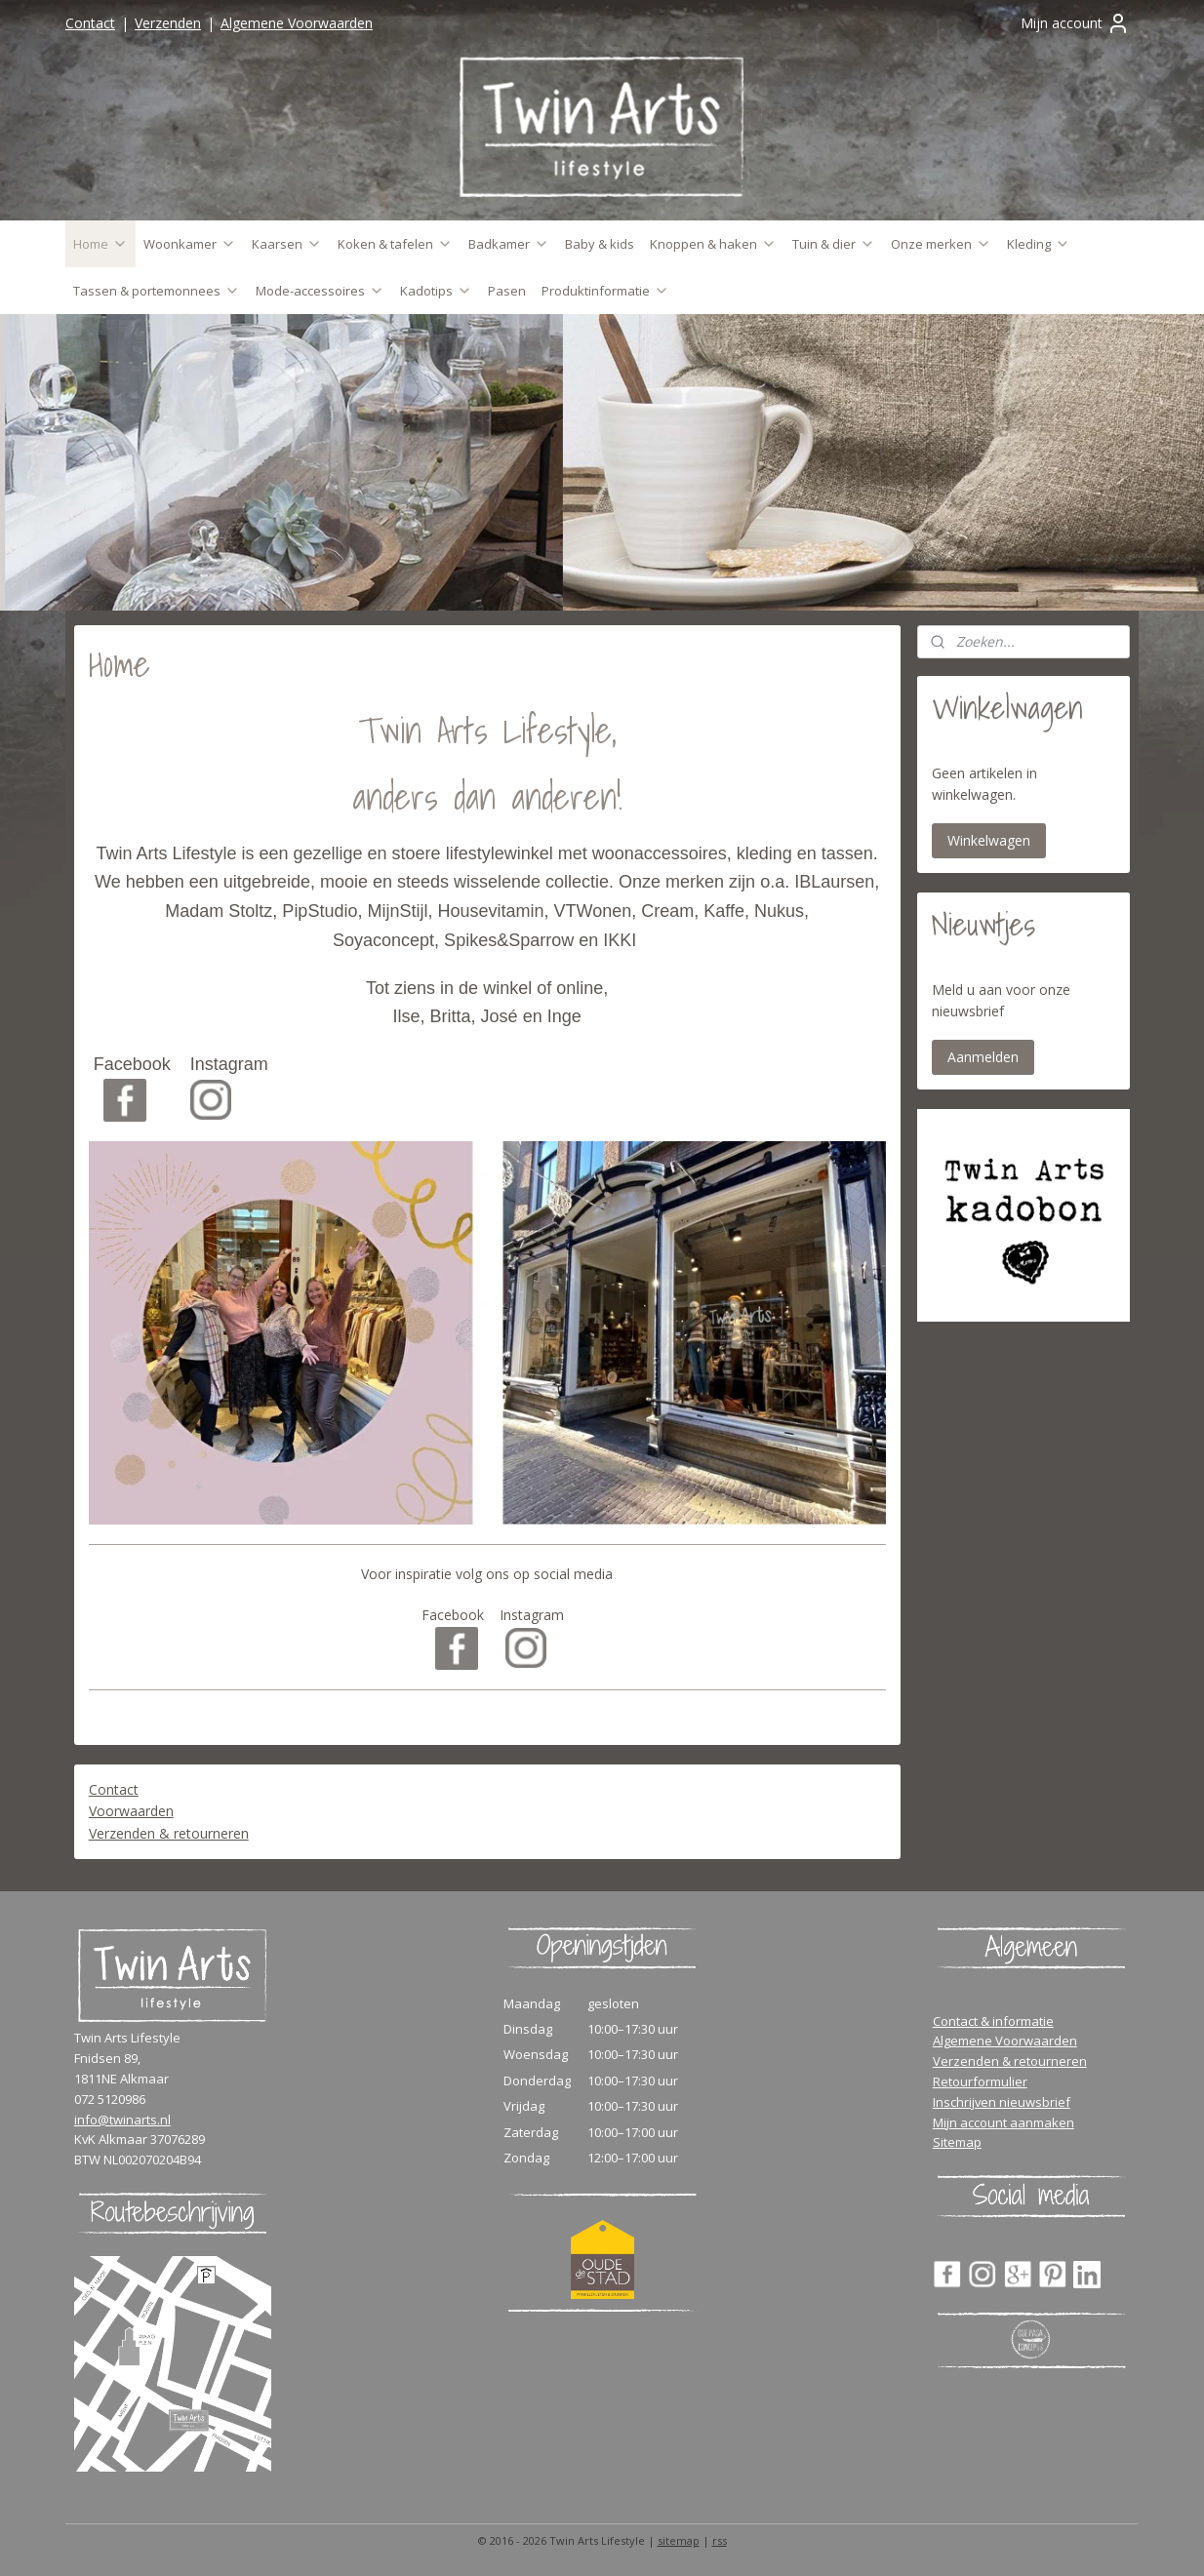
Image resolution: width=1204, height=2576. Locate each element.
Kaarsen (287, 244)
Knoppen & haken (713, 244)
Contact (90, 23)
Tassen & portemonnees (156, 290)
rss (719, 2540)
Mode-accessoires (320, 290)
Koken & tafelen (395, 244)
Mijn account (1075, 23)
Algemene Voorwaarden (297, 23)
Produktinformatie (605, 290)
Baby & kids (599, 244)
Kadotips (436, 290)
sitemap (679, 2540)
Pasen (507, 290)
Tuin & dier (833, 244)
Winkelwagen (988, 840)
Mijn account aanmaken (1003, 2122)
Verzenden (168, 23)
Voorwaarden (131, 1811)
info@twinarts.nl (122, 2119)
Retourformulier (980, 2081)
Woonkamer (189, 244)
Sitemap (957, 2142)
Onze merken (941, 244)
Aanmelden (983, 1057)
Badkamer (508, 244)
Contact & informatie (993, 2021)
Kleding (1038, 244)
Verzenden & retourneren (169, 1833)
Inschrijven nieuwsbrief (1001, 2102)
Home (100, 244)
